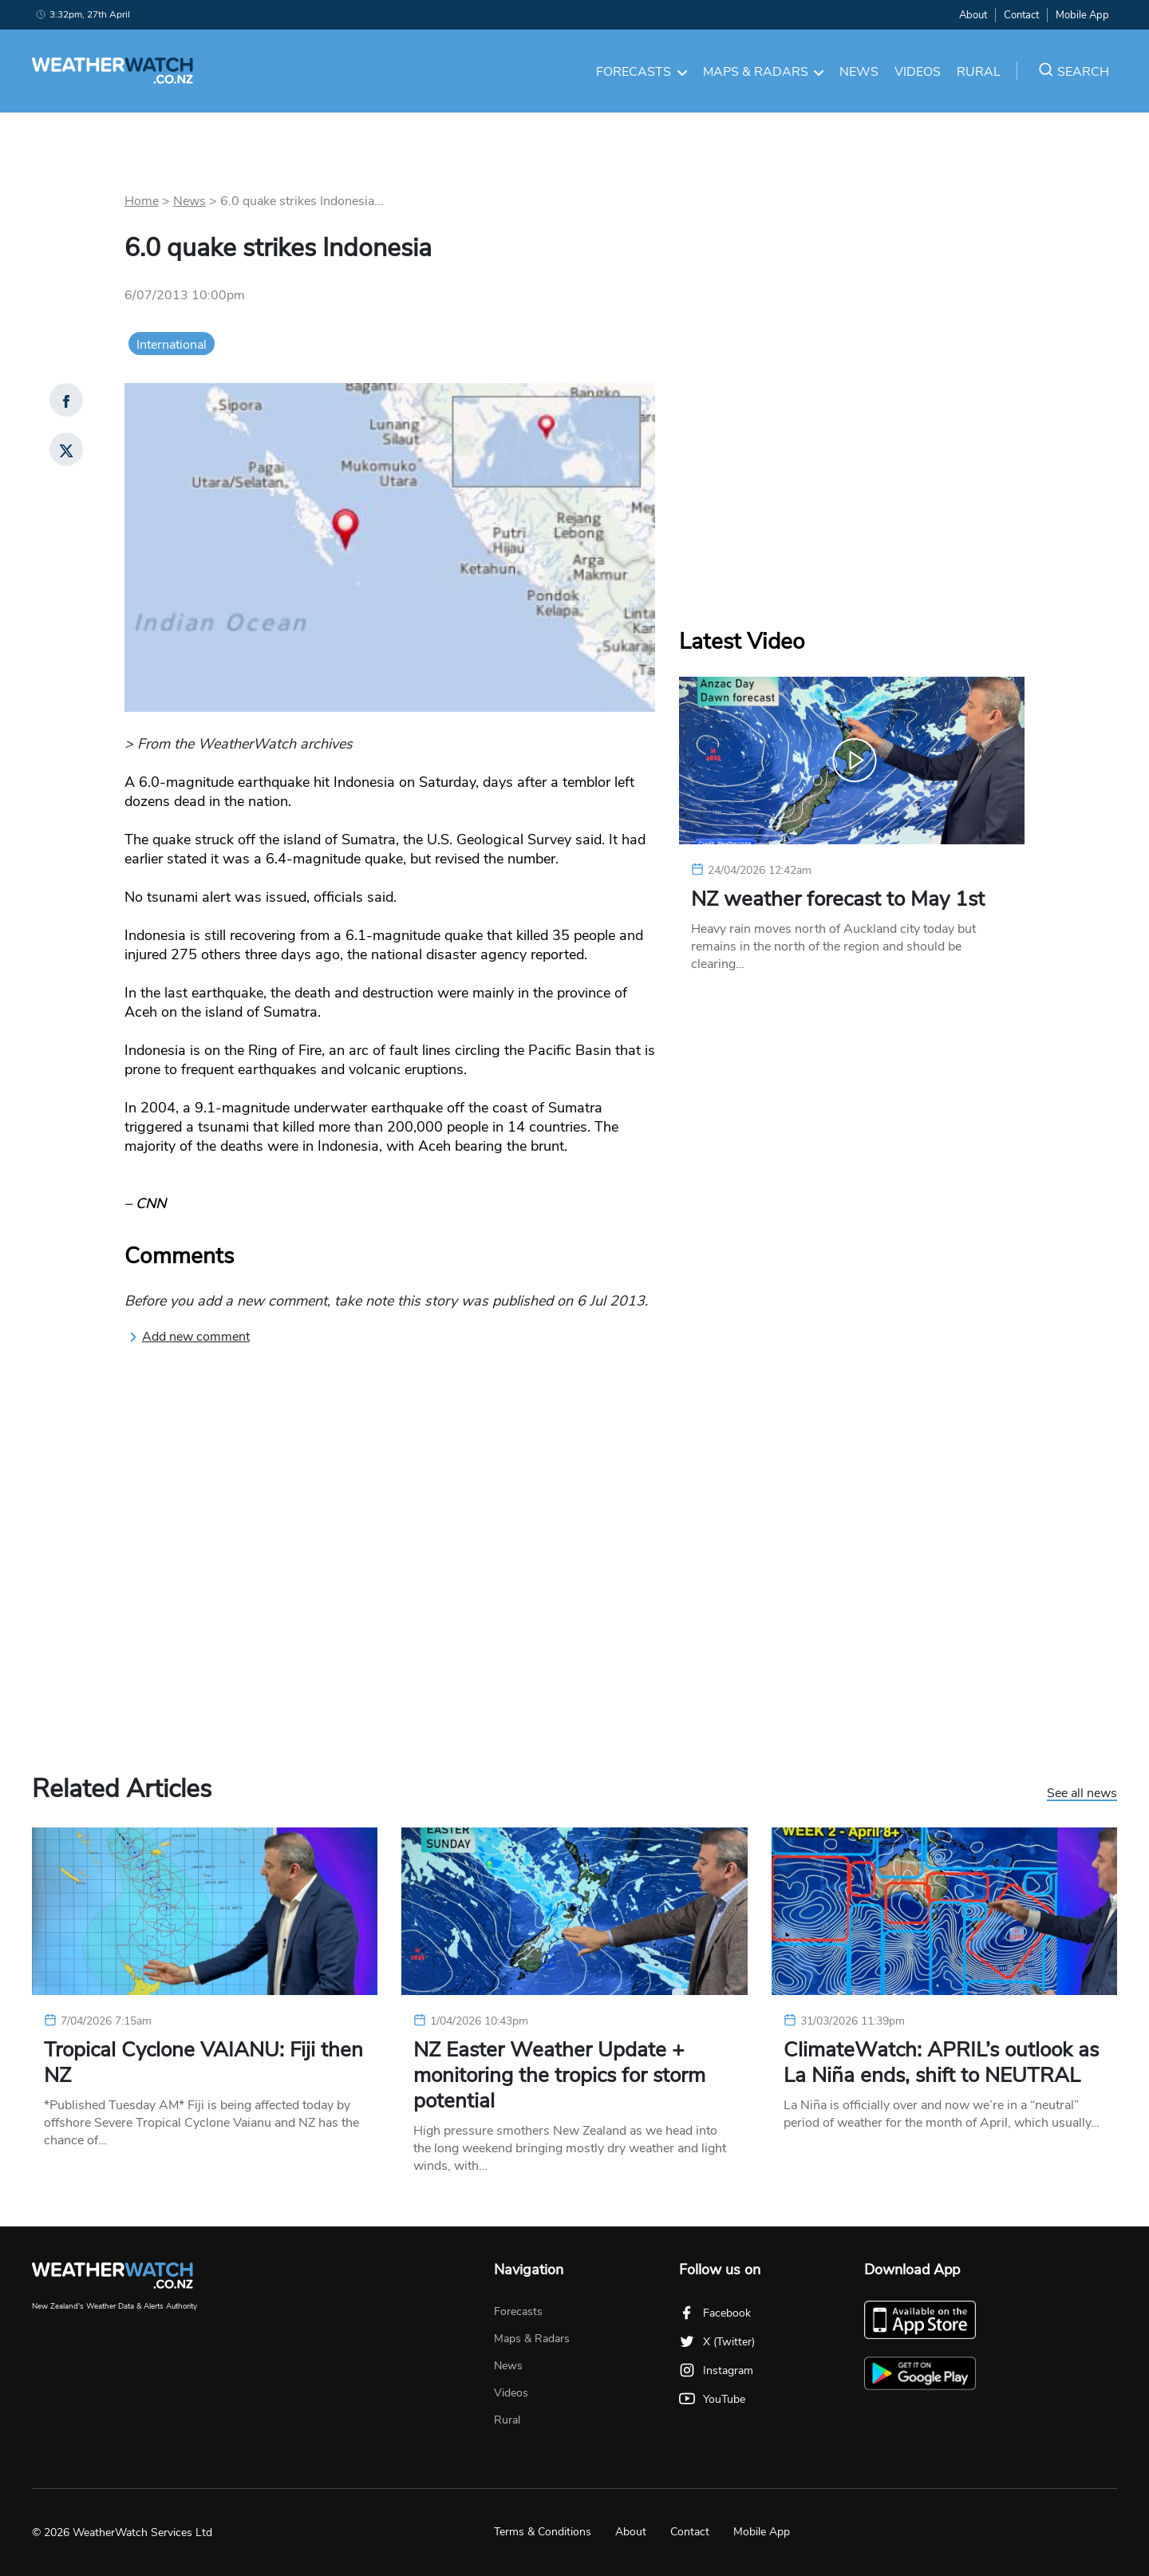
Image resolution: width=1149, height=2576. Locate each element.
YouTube (712, 2399)
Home (141, 201)
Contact (1021, 15)
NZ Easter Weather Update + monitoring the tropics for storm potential (559, 2075)
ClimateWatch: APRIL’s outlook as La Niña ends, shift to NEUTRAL (941, 2062)
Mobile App (1082, 15)
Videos (917, 72)
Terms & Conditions (542, 2531)
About (973, 15)
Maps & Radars (763, 72)
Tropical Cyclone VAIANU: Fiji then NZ (203, 2062)
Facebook (715, 2313)
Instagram (716, 2370)
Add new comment (189, 1336)
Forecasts (641, 72)
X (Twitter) (717, 2341)
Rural (979, 72)
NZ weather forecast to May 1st (838, 899)
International (171, 345)
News (859, 72)
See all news (1082, 1794)
